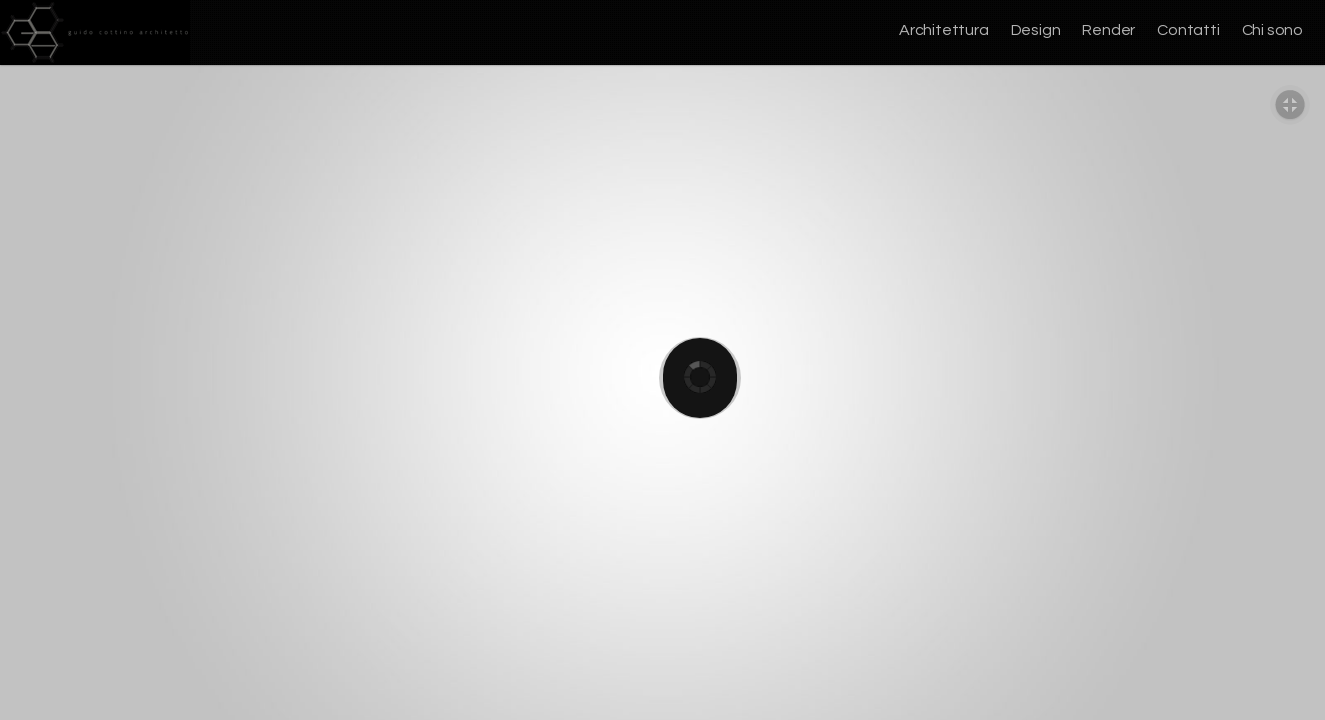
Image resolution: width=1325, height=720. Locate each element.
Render (1108, 30)
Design (1036, 30)
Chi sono (1272, 30)
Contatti (1188, 30)
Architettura (944, 30)
